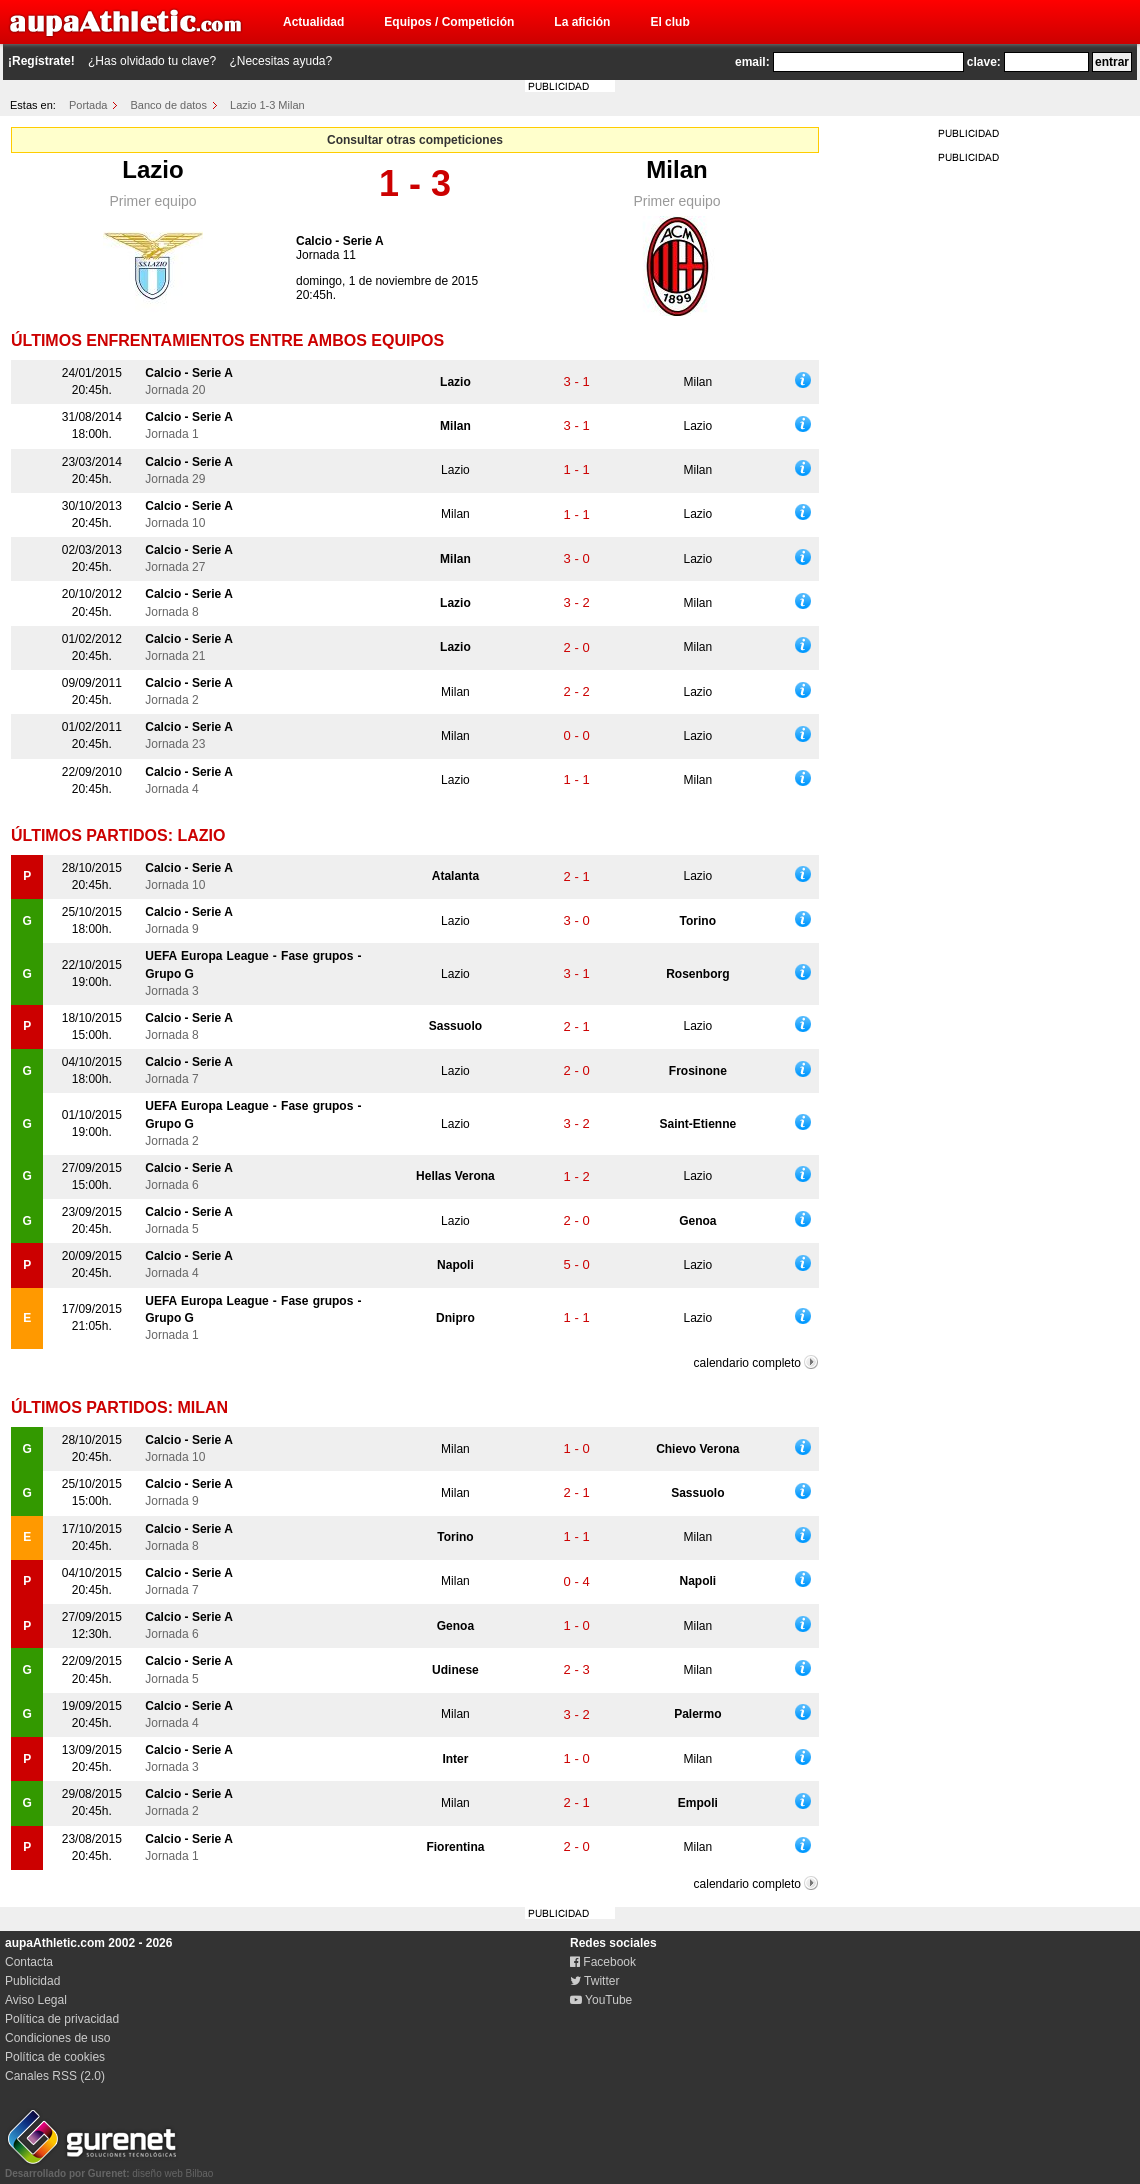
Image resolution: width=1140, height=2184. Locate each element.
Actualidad (313, 22)
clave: (984, 62)
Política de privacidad (62, 2019)
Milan (676, 169)
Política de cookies (55, 2057)
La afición (582, 22)
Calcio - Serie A (340, 241)
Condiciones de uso (57, 2038)
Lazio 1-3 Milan (267, 105)
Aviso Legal (36, 2000)
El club (669, 22)
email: (752, 62)
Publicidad (32, 1981)
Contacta (29, 1962)
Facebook (603, 1962)
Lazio (152, 169)
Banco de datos (169, 105)
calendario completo (747, 1363)
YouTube (601, 2000)
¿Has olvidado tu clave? (152, 61)
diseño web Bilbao (109, 2168)
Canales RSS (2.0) (55, 2076)
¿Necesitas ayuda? (280, 61)
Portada (88, 105)
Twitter (594, 1981)
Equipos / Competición (449, 22)
